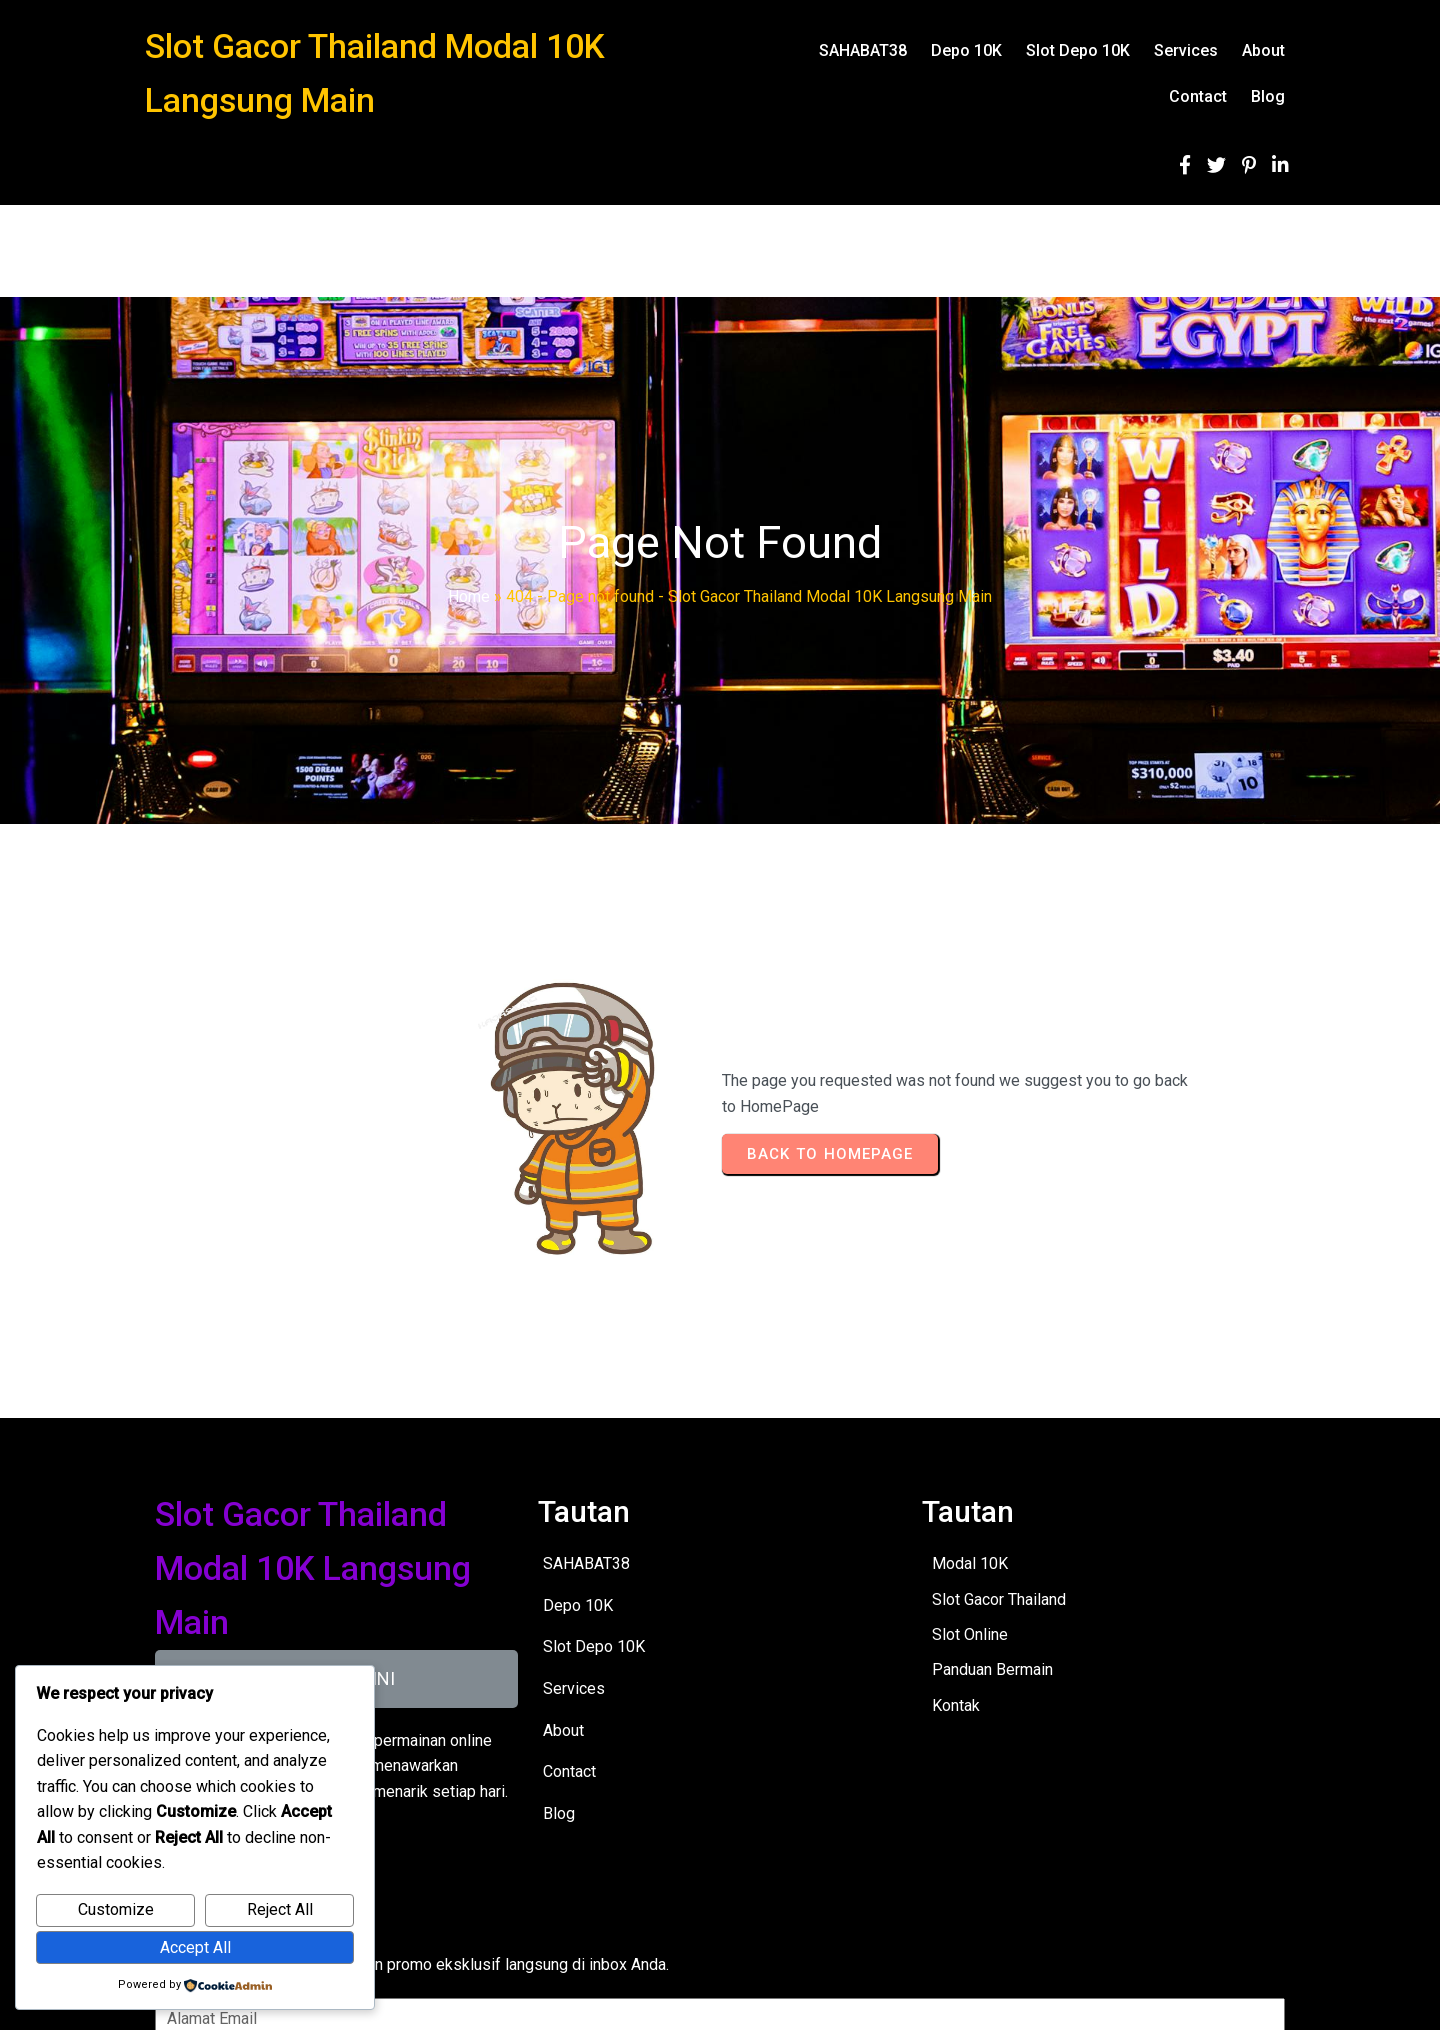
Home (469, 596)
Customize (116, 1909)
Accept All (195, 1947)
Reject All (280, 1909)
